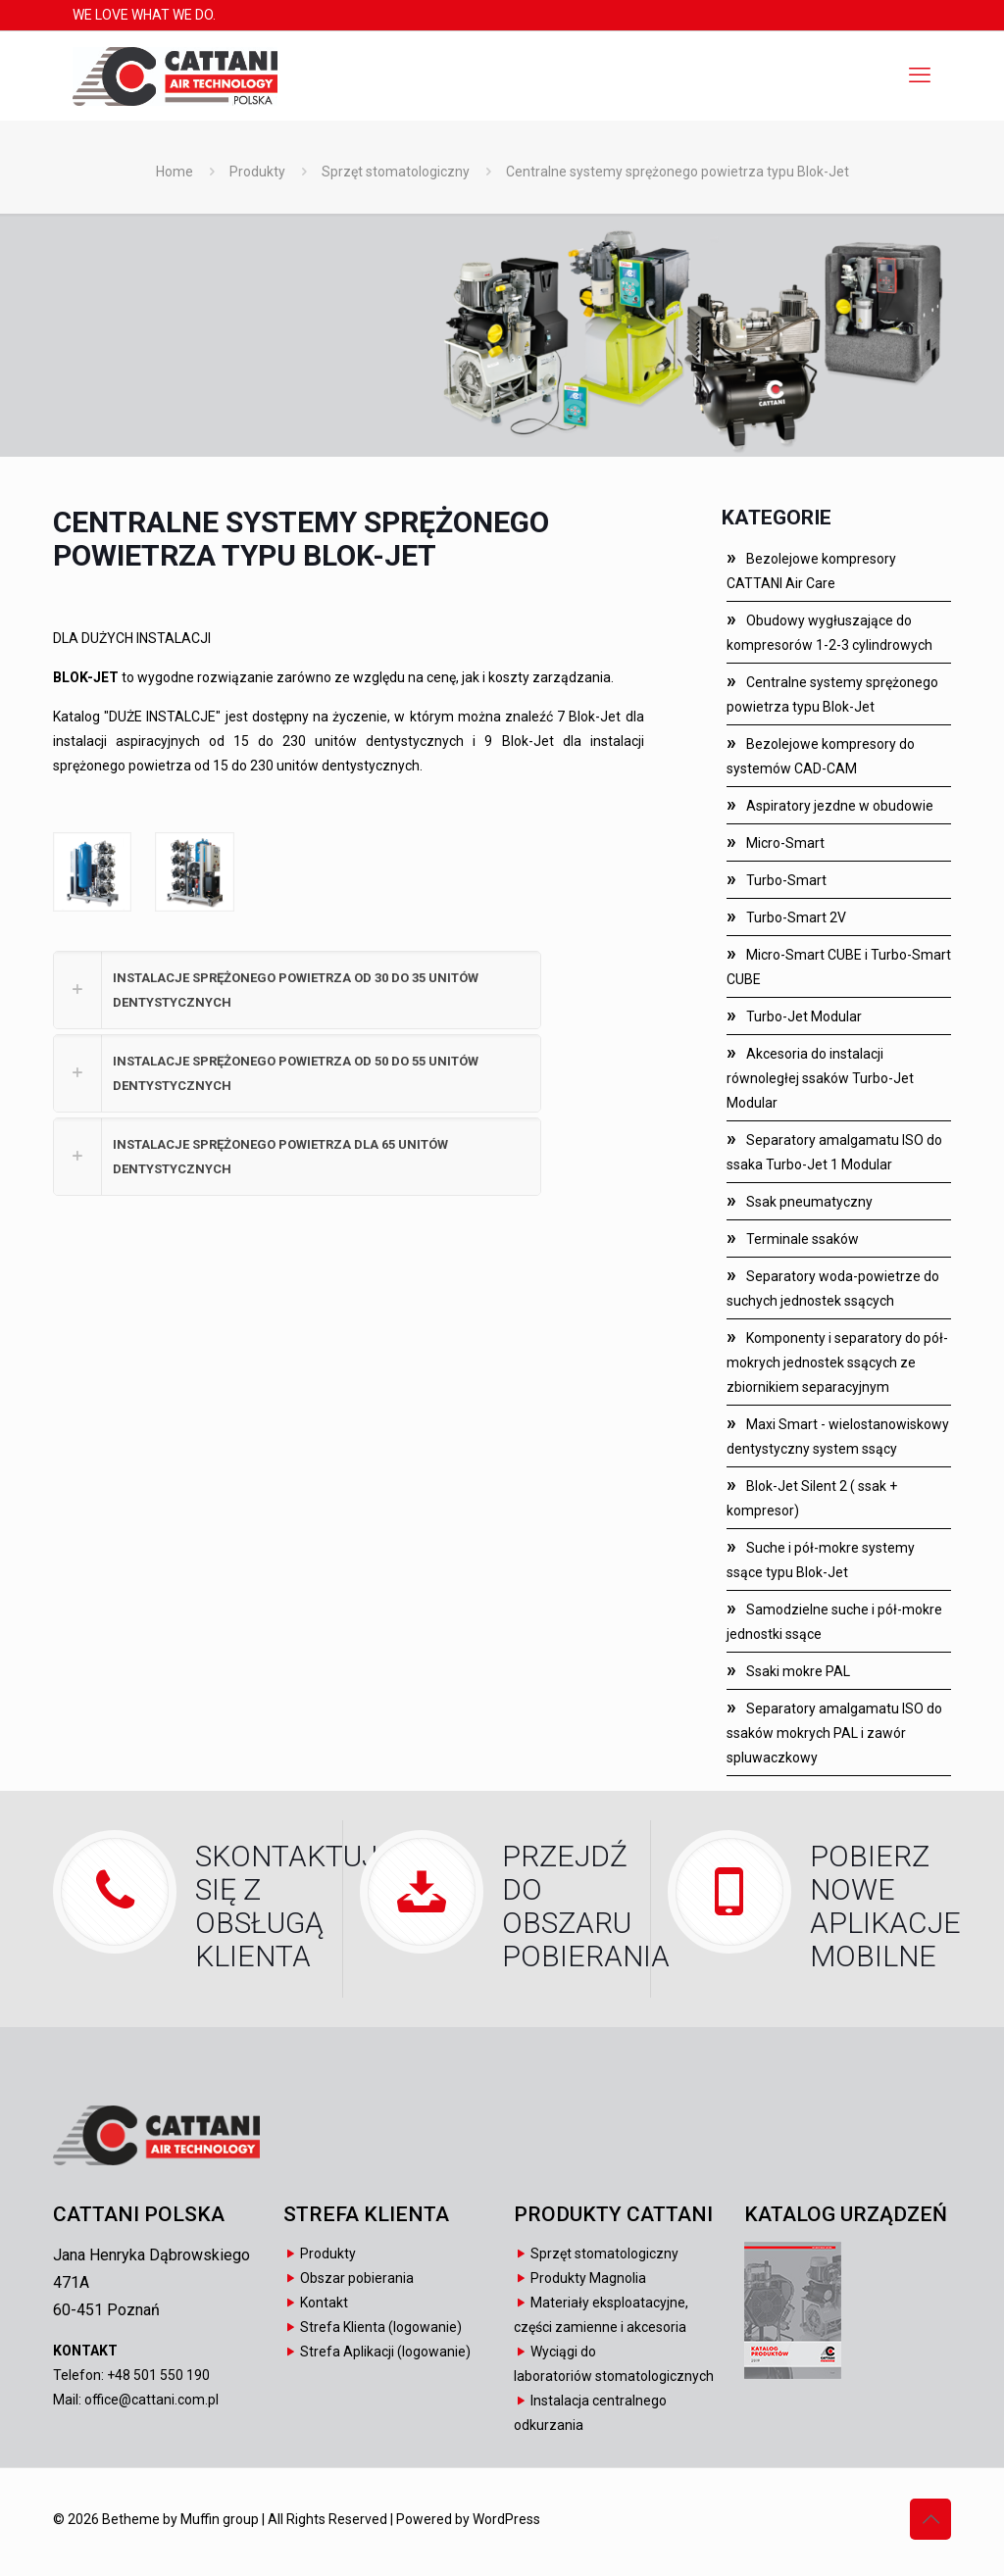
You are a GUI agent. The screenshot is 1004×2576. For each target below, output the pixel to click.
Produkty (257, 171)
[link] (92, 871)
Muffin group (219, 2519)
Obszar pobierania (357, 2278)
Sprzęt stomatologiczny (396, 171)
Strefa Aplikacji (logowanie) (385, 2351)
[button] (297, 990)
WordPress (506, 2519)
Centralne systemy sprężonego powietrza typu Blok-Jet (677, 171)
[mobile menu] (919, 75)
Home (174, 171)
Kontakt (324, 2302)
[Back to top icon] (930, 2519)
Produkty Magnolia (588, 2278)
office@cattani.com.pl (151, 2399)
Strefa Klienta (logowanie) (381, 2327)
